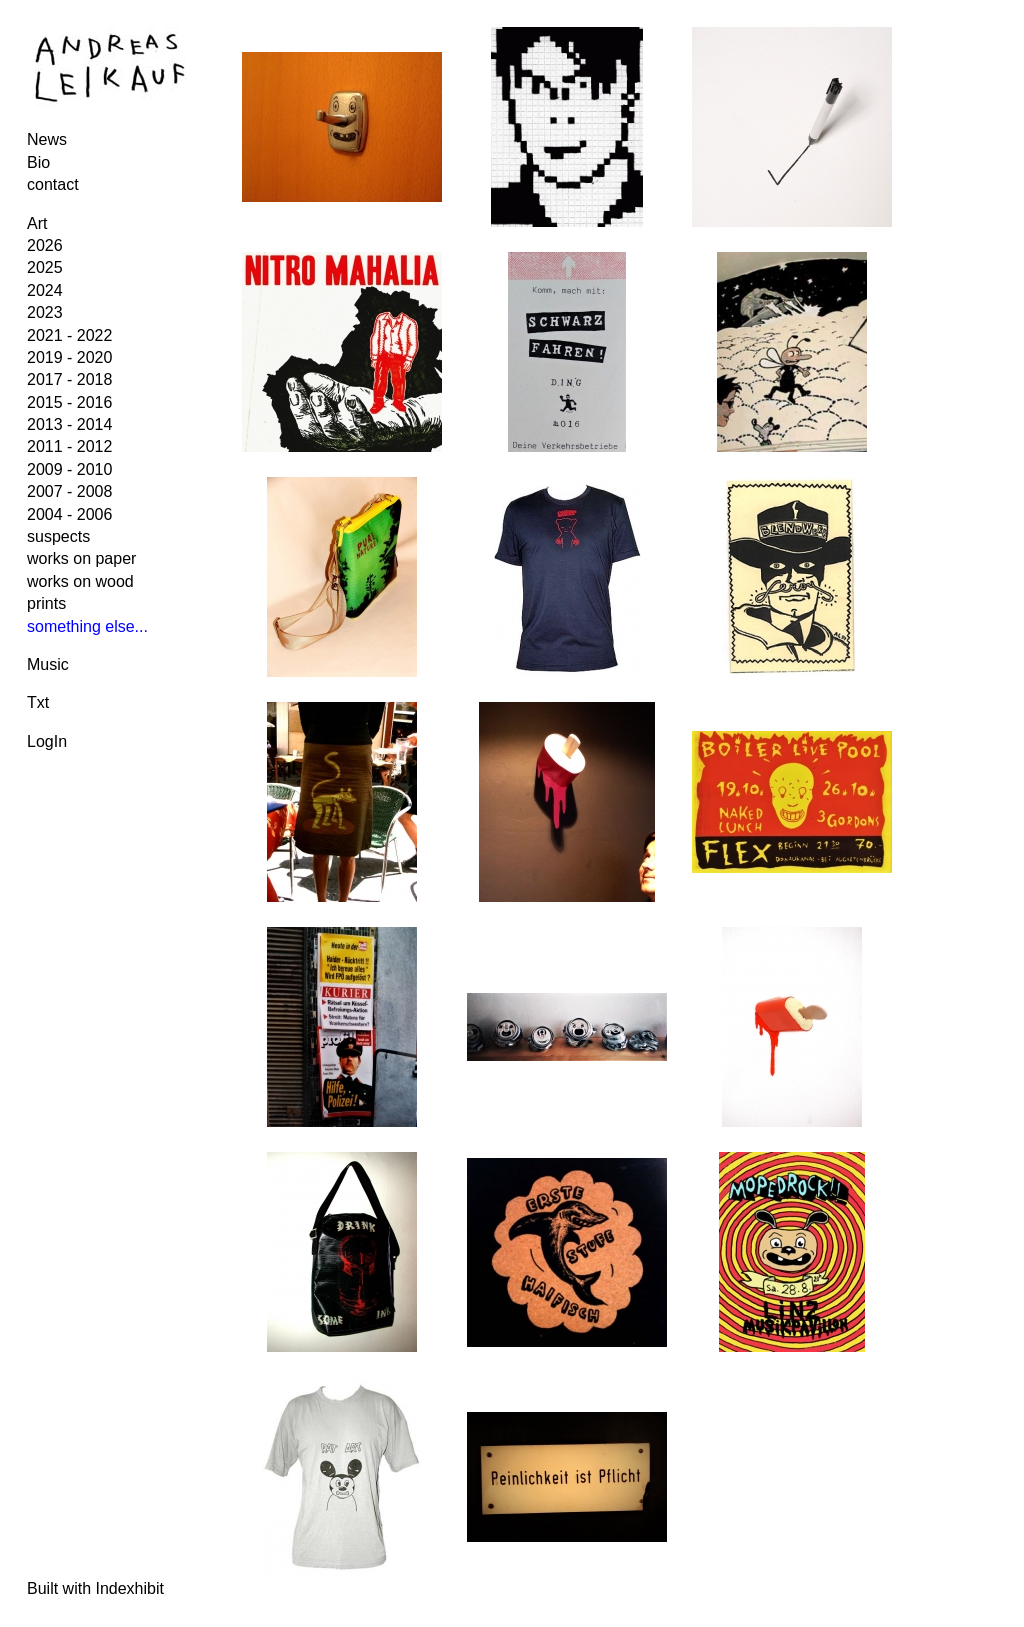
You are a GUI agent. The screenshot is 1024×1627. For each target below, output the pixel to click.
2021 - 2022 (69, 335)
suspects (58, 536)
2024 (45, 290)
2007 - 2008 (69, 491)
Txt (38, 702)
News (47, 139)
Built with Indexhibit (95, 1588)
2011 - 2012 (69, 446)
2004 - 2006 (69, 514)
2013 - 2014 (69, 424)
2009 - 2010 (69, 469)
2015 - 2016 (69, 402)
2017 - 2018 (69, 379)
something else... (87, 626)
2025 (45, 267)
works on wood (80, 581)
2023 (45, 312)
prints (46, 603)
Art (37, 223)
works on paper (81, 558)
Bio (38, 162)
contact (53, 184)
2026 (45, 245)
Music (48, 664)
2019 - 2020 (69, 357)
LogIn (47, 741)
